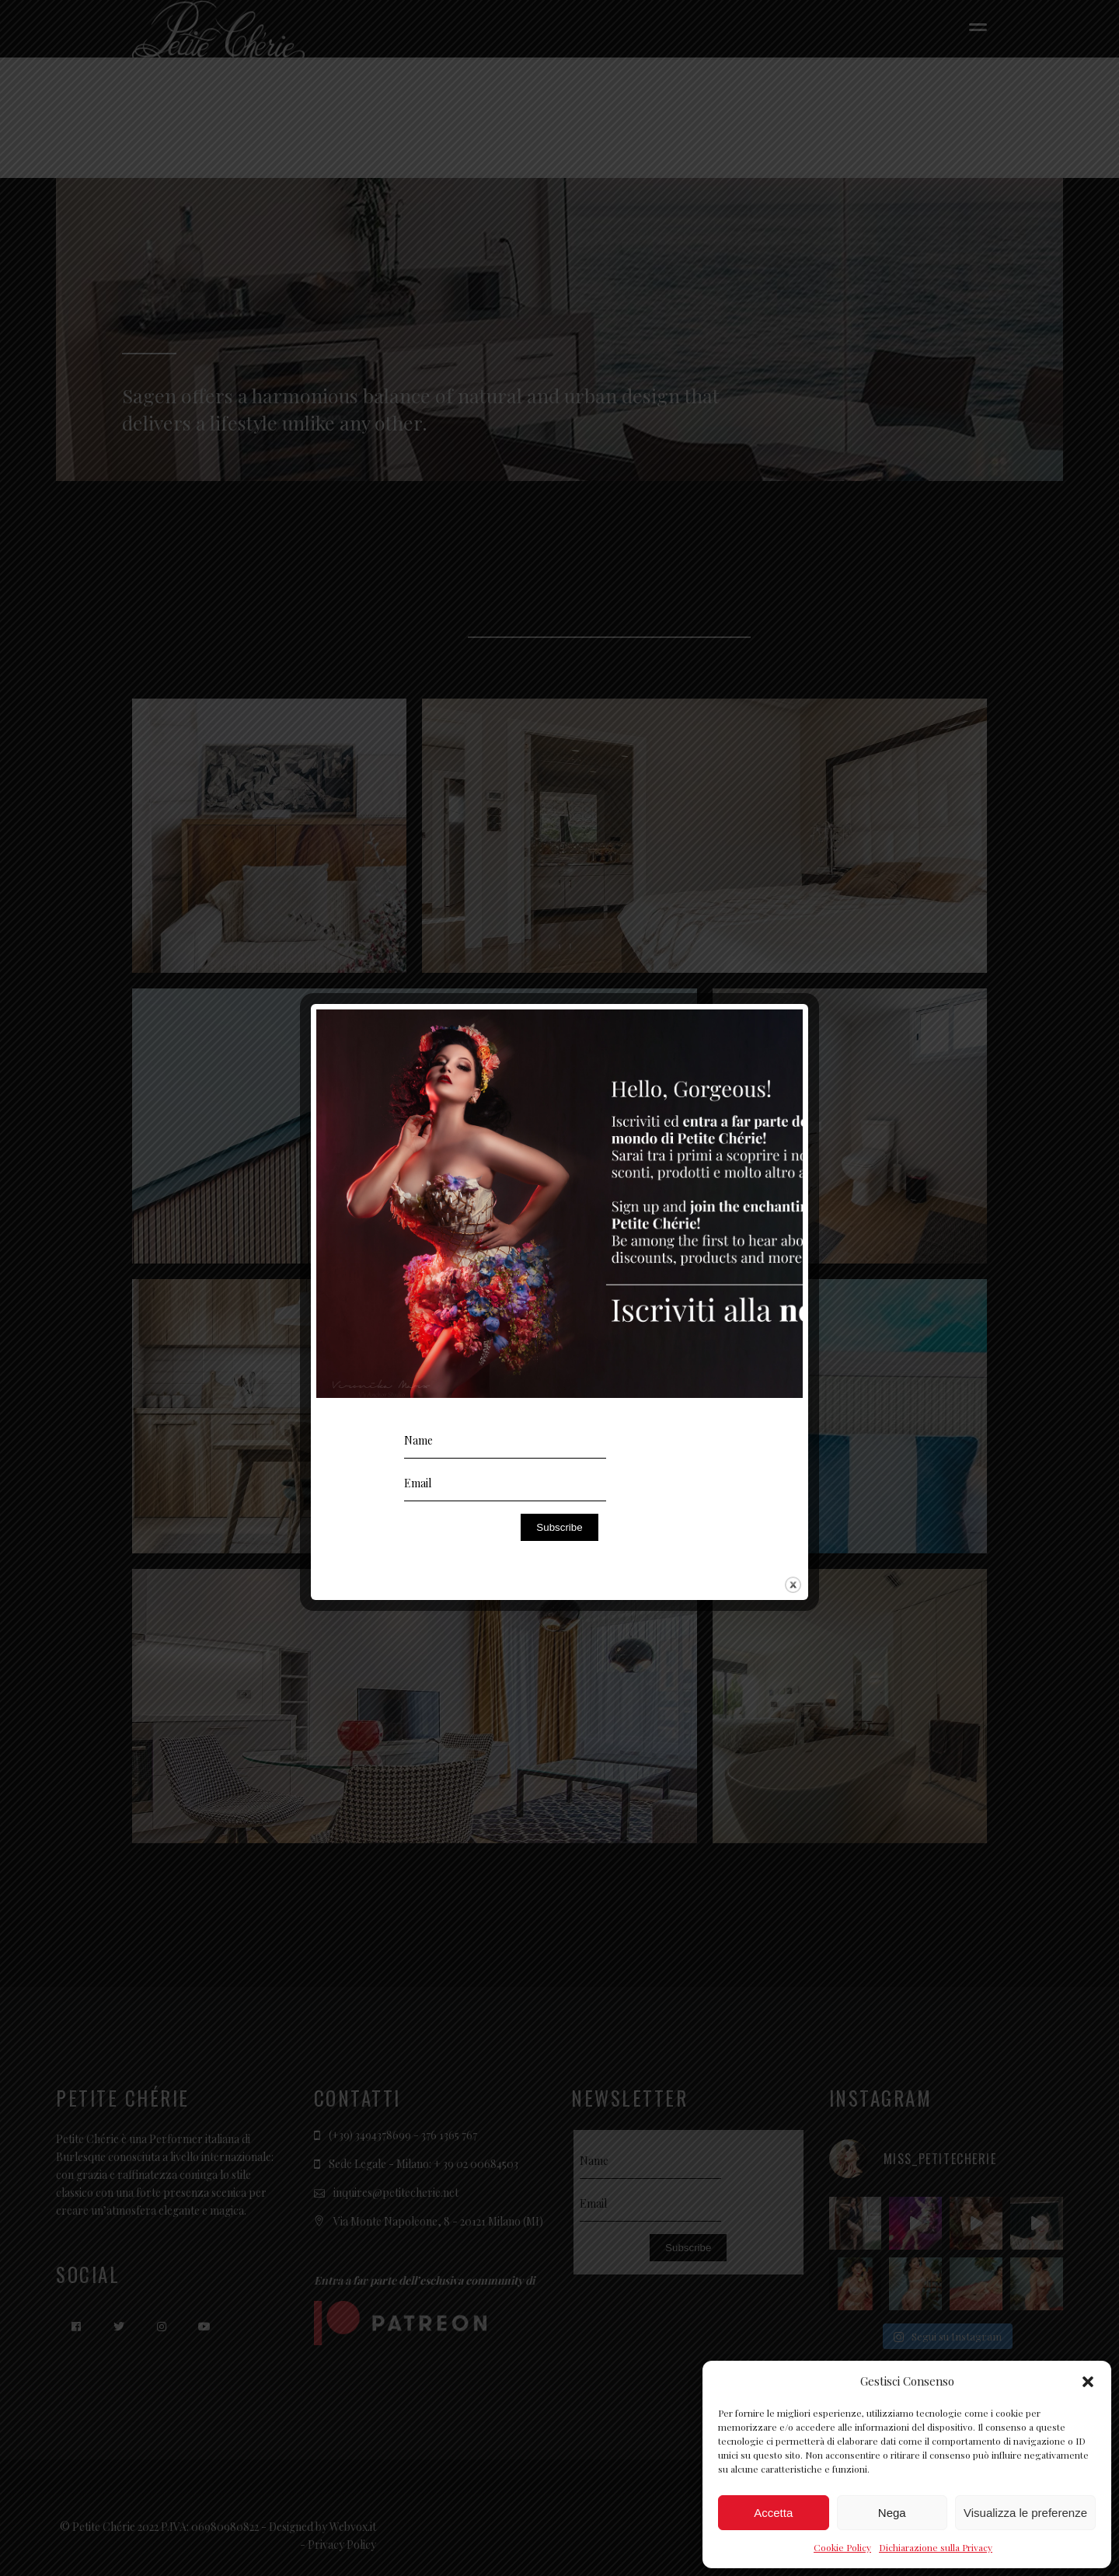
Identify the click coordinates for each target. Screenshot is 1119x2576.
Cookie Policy (842, 2547)
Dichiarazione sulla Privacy (935, 2547)
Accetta (773, 2512)
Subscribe (559, 1527)
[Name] (505, 1441)
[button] (1088, 2382)
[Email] (505, 1483)
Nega (892, 2512)
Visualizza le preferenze (1025, 2512)
